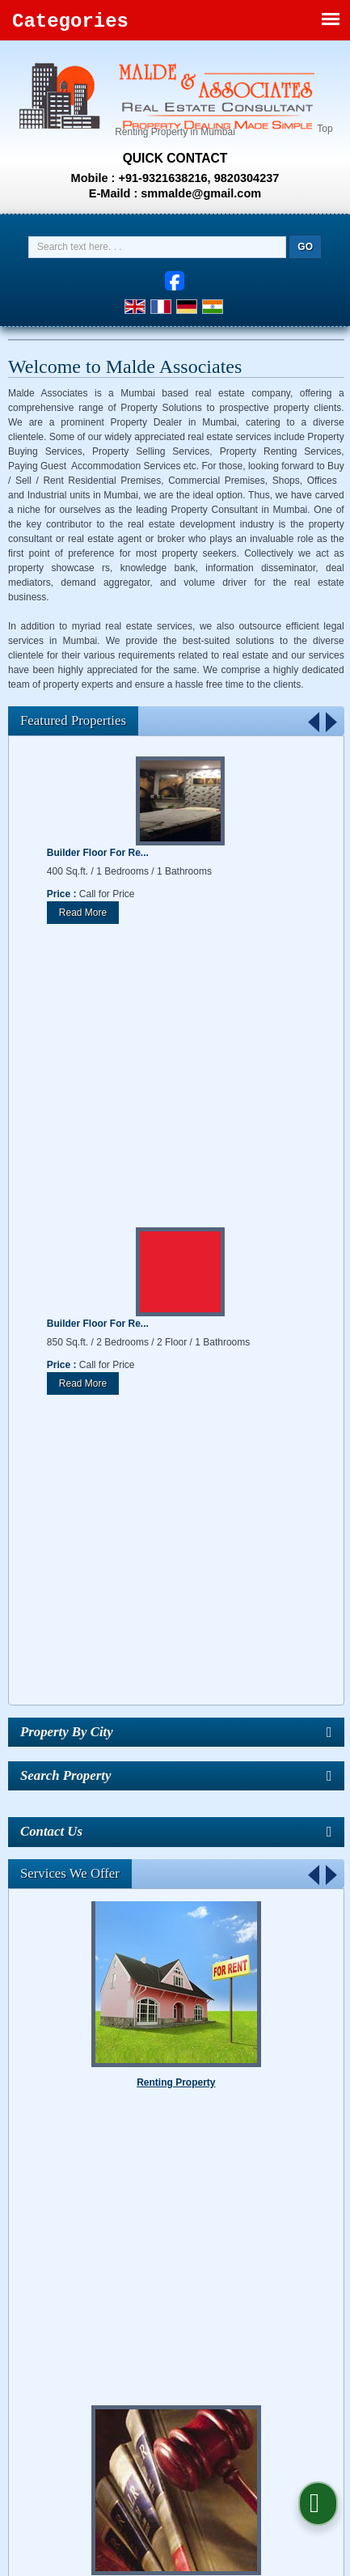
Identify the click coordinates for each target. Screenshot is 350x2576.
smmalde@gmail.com (201, 193)
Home (48, 2166)
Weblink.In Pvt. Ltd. (226, 2140)
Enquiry (225, 2181)
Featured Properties (73, 720)
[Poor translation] (59, 2311)
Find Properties (161, 2166)
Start (315, 1956)
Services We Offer (70, 1291)
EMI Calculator (163, 2181)
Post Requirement (246, 2166)
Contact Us (280, 2181)
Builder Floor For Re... (98, 852)
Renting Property (176, 1504)
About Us (94, 2166)
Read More (83, 912)
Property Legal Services (175, 1721)
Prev (314, 721)
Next (331, 721)
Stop (327, 1956)
